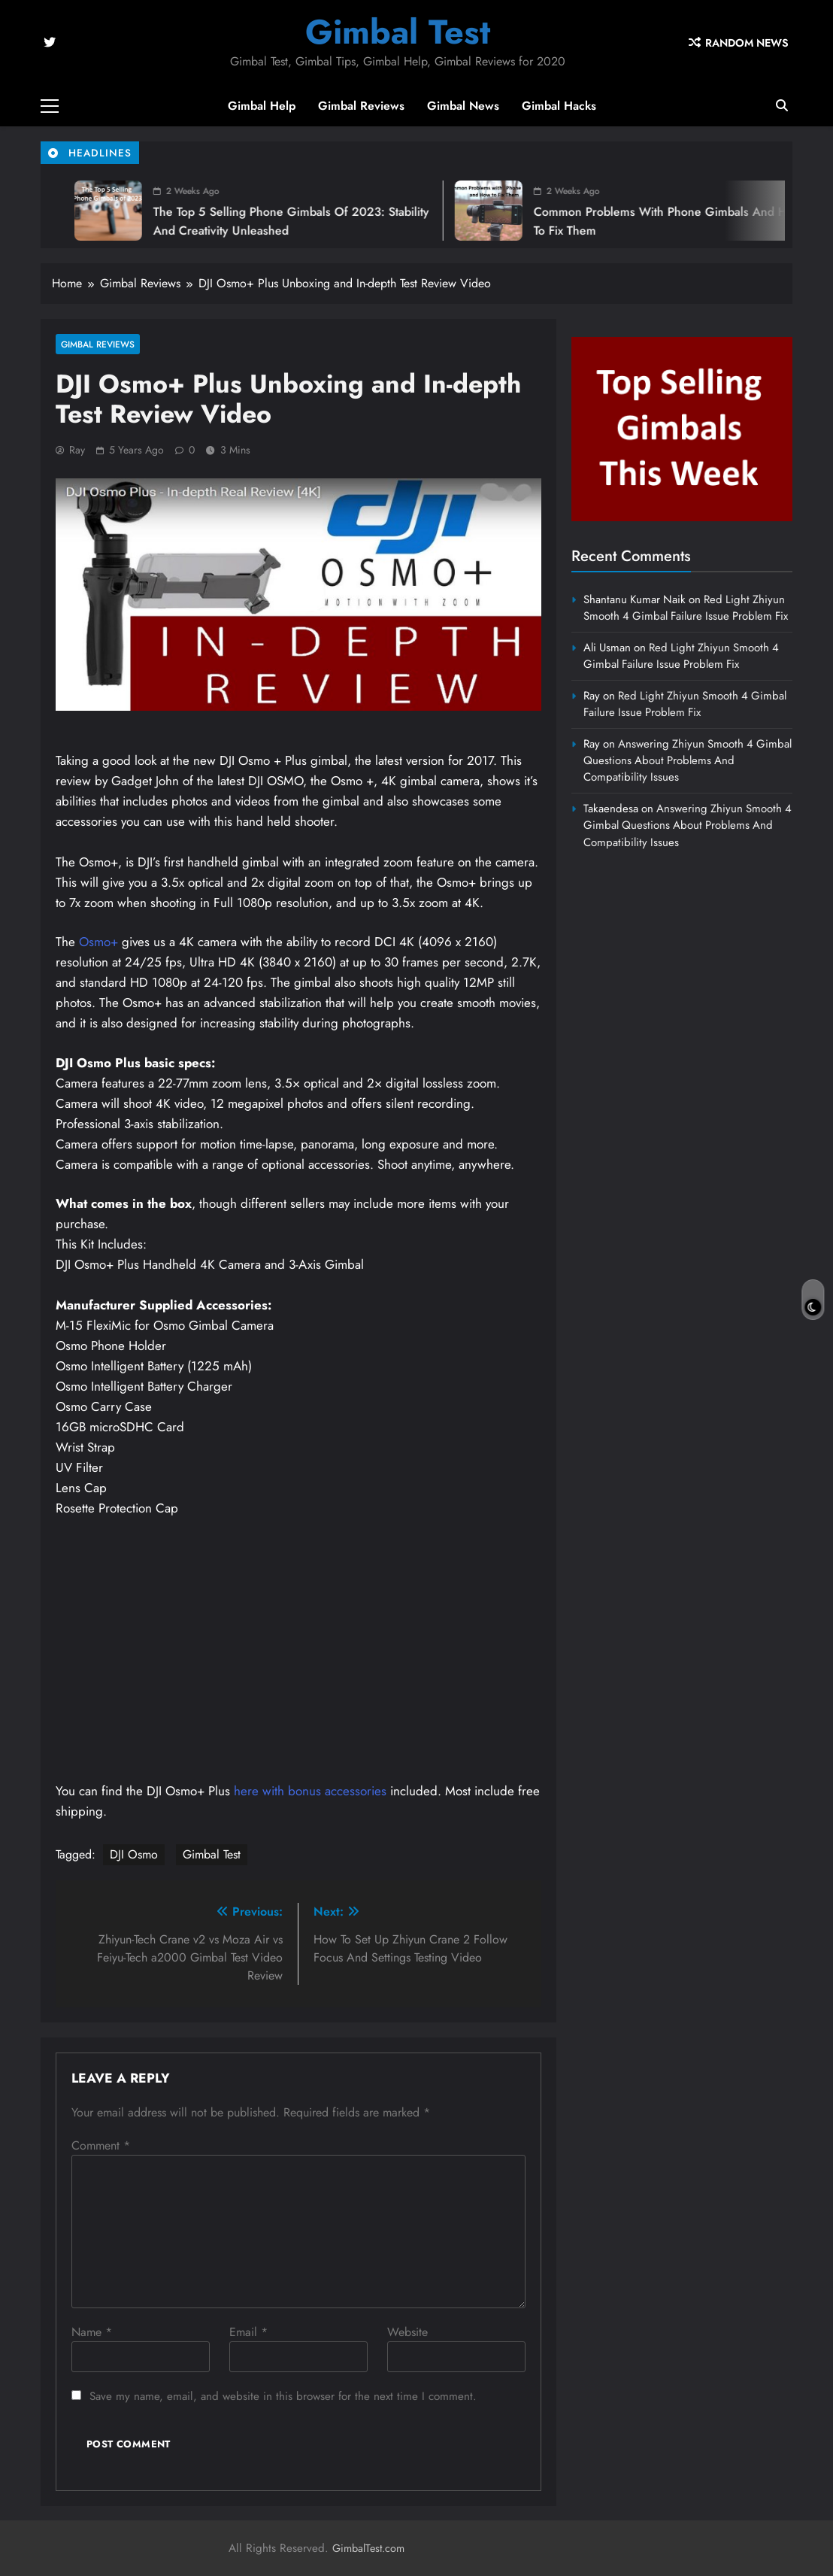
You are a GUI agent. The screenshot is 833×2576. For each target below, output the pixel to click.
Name (91, 2332)
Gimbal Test (397, 32)
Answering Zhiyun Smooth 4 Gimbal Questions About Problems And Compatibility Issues (687, 761)
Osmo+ (98, 942)
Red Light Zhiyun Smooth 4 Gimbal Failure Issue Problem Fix (685, 607)
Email (248, 2332)
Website (407, 2332)
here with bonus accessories (310, 1791)
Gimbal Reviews (361, 105)
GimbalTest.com (368, 2548)
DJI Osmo (134, 1854)
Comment (100, 2145)
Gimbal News (463, 105)
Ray (77, 449)
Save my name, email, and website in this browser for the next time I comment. (283, 2396)
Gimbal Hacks (559, 105)
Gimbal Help (261, 105)
